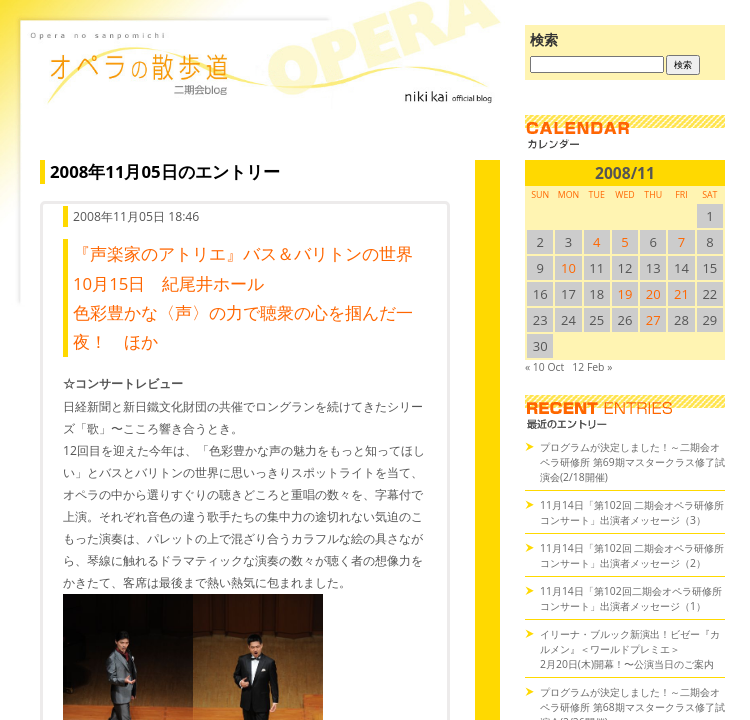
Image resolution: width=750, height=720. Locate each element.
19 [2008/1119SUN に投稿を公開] (625, 294)
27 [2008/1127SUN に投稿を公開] (653, 320)
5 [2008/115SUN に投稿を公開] (624, 242)
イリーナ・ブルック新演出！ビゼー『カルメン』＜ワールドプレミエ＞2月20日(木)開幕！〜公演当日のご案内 (630, 649)
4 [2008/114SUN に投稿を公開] (596, 242)
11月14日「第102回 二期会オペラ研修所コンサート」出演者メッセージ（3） (632, 512)
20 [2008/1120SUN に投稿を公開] (653, 294)
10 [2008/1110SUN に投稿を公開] (568, 268)
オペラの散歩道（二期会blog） (265, 95)
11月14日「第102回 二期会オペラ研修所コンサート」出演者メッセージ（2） (632, 555)
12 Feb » (592, 367)
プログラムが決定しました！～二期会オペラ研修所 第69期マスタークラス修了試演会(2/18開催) (632, 462)
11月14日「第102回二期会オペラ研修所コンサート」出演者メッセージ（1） (631, 598)
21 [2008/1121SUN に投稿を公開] (681, 294)
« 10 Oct (544, 367)
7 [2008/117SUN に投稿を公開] (681, 242)
